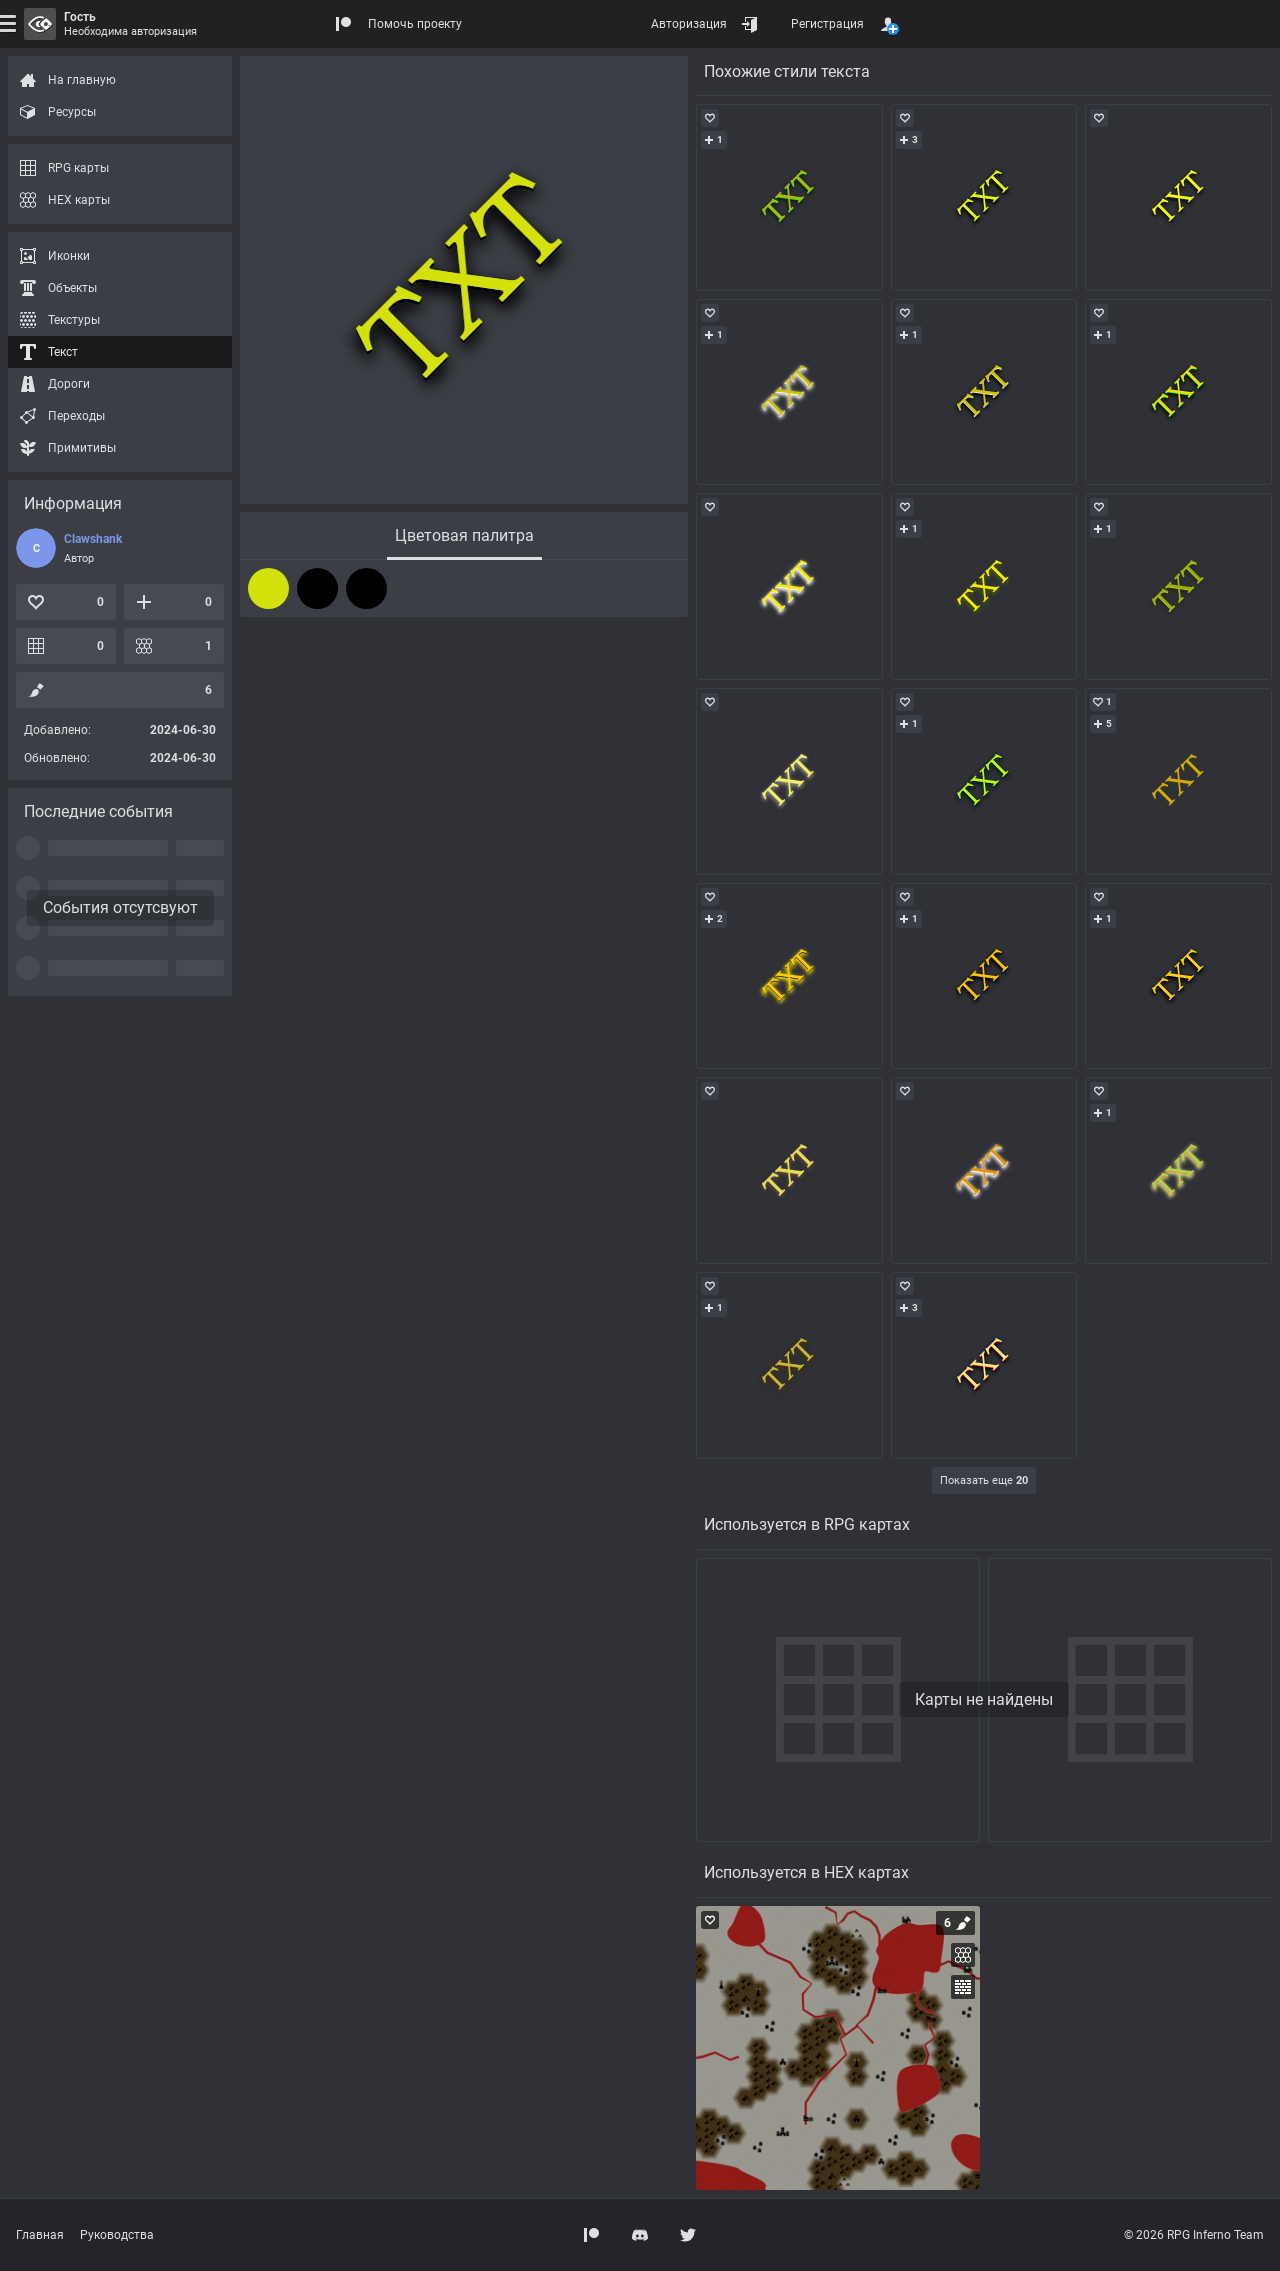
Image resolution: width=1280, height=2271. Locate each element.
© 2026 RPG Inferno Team (1194, 2235)
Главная (40, 2235)
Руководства (117, 2235)
